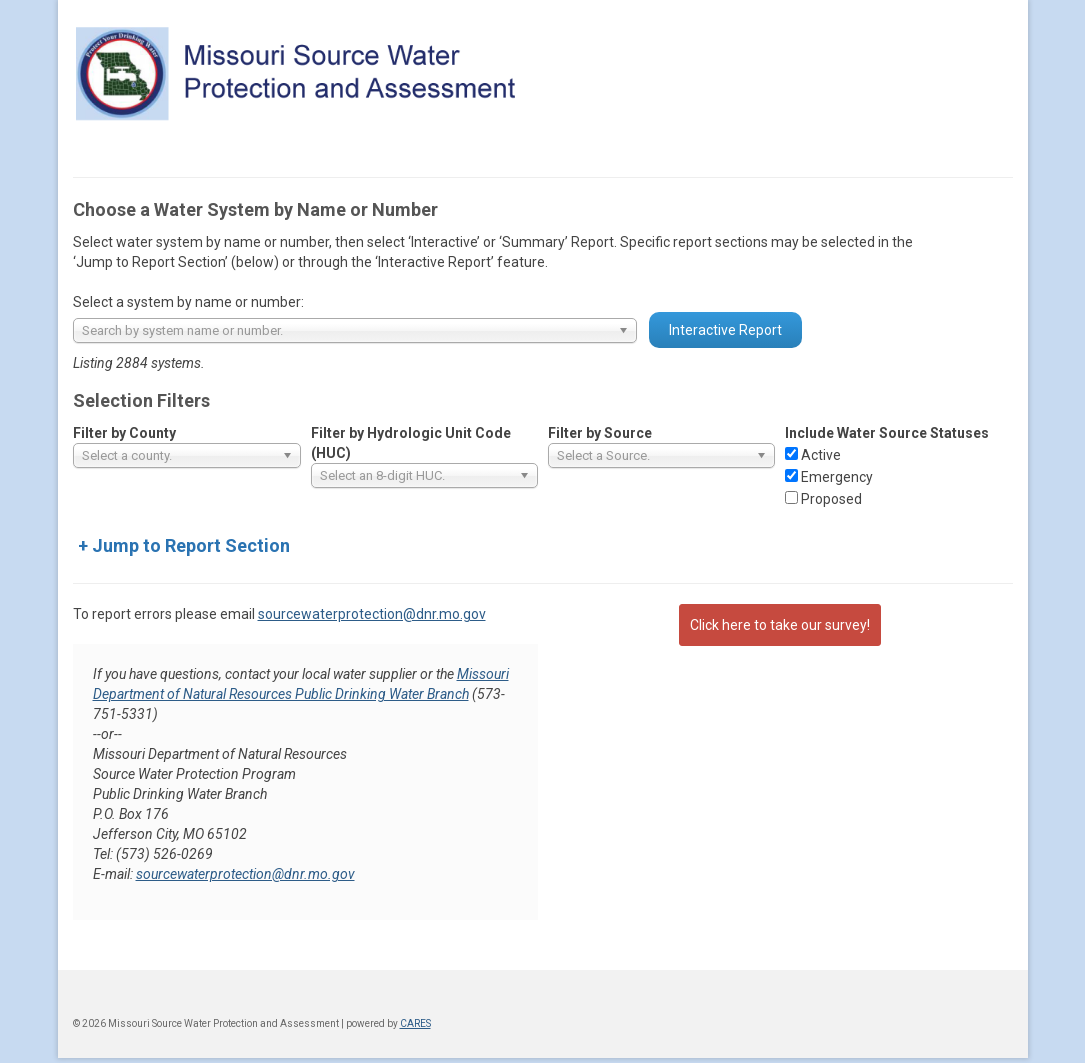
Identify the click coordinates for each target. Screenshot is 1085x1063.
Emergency (837, 477)
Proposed (831, 499)
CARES (415, 1023)
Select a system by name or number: (188, 302)
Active (821, 455)
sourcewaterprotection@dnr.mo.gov (372, 614)
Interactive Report (725, 330)
